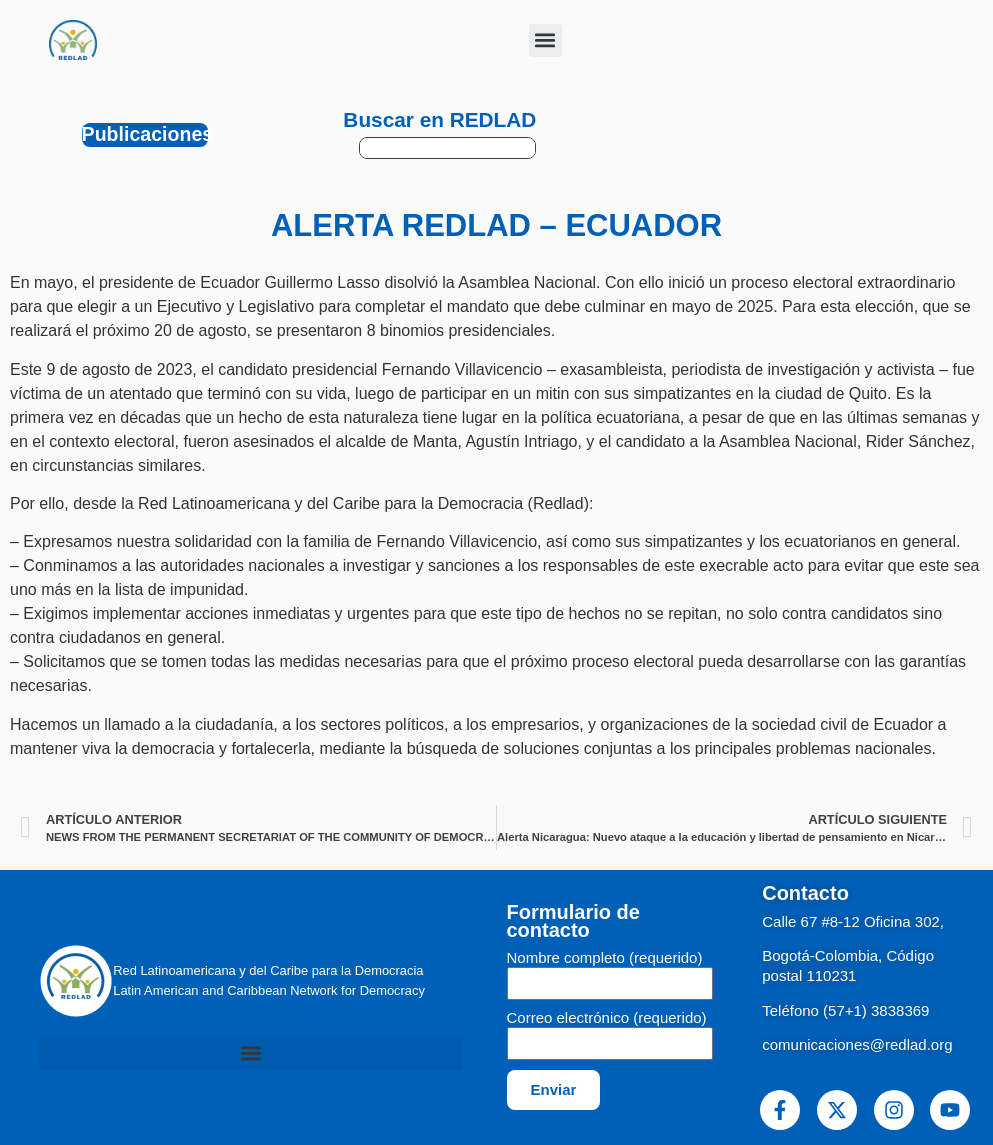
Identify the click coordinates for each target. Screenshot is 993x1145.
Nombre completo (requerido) (605, 958)
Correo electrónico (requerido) (607, 1018)
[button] (545, 40)
